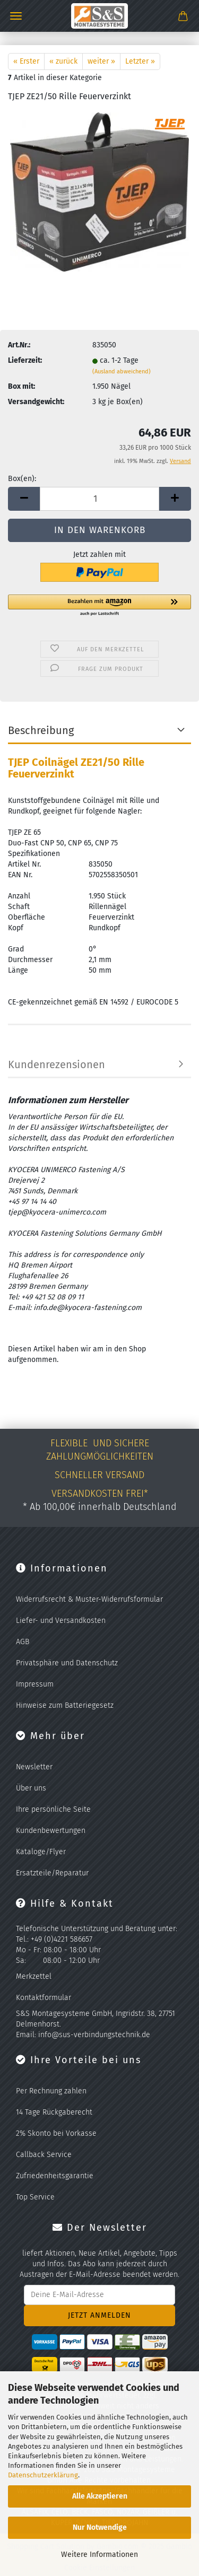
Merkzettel (33, 1976)
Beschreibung (41, 730)
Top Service (35, 2197)
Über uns (31, 1788)
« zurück (63, 61)
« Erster (26, 61)
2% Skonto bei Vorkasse (56, 2133)
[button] (24, 499)
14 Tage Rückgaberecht (54, 2112)
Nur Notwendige (100, 2527)
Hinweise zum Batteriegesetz (65, 1705)
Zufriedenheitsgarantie (54, 2175)
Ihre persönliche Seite (53, 1809)
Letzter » (140, 61)
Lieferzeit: (25, 360)
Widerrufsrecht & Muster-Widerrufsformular (89, 1599)
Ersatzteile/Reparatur (52, 1873)
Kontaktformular (43, 1997)
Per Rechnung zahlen (51, 2090)
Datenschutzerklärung (43, 2475)
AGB (22, 1641)
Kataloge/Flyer (41, 1851)
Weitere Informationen (99, 2554)
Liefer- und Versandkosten (61, 1620)
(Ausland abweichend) (121, 371)
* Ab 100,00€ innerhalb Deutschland (100, 1507)
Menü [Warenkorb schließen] (16, 15)
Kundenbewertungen (50, 1830)
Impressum (35, 1684)
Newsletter (34, 1766)
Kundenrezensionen (56, 1064)
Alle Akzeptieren (99, 2496)
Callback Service (44, 2154)
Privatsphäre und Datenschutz (67, 1662)
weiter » (101, 61)
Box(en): (22, 478)
